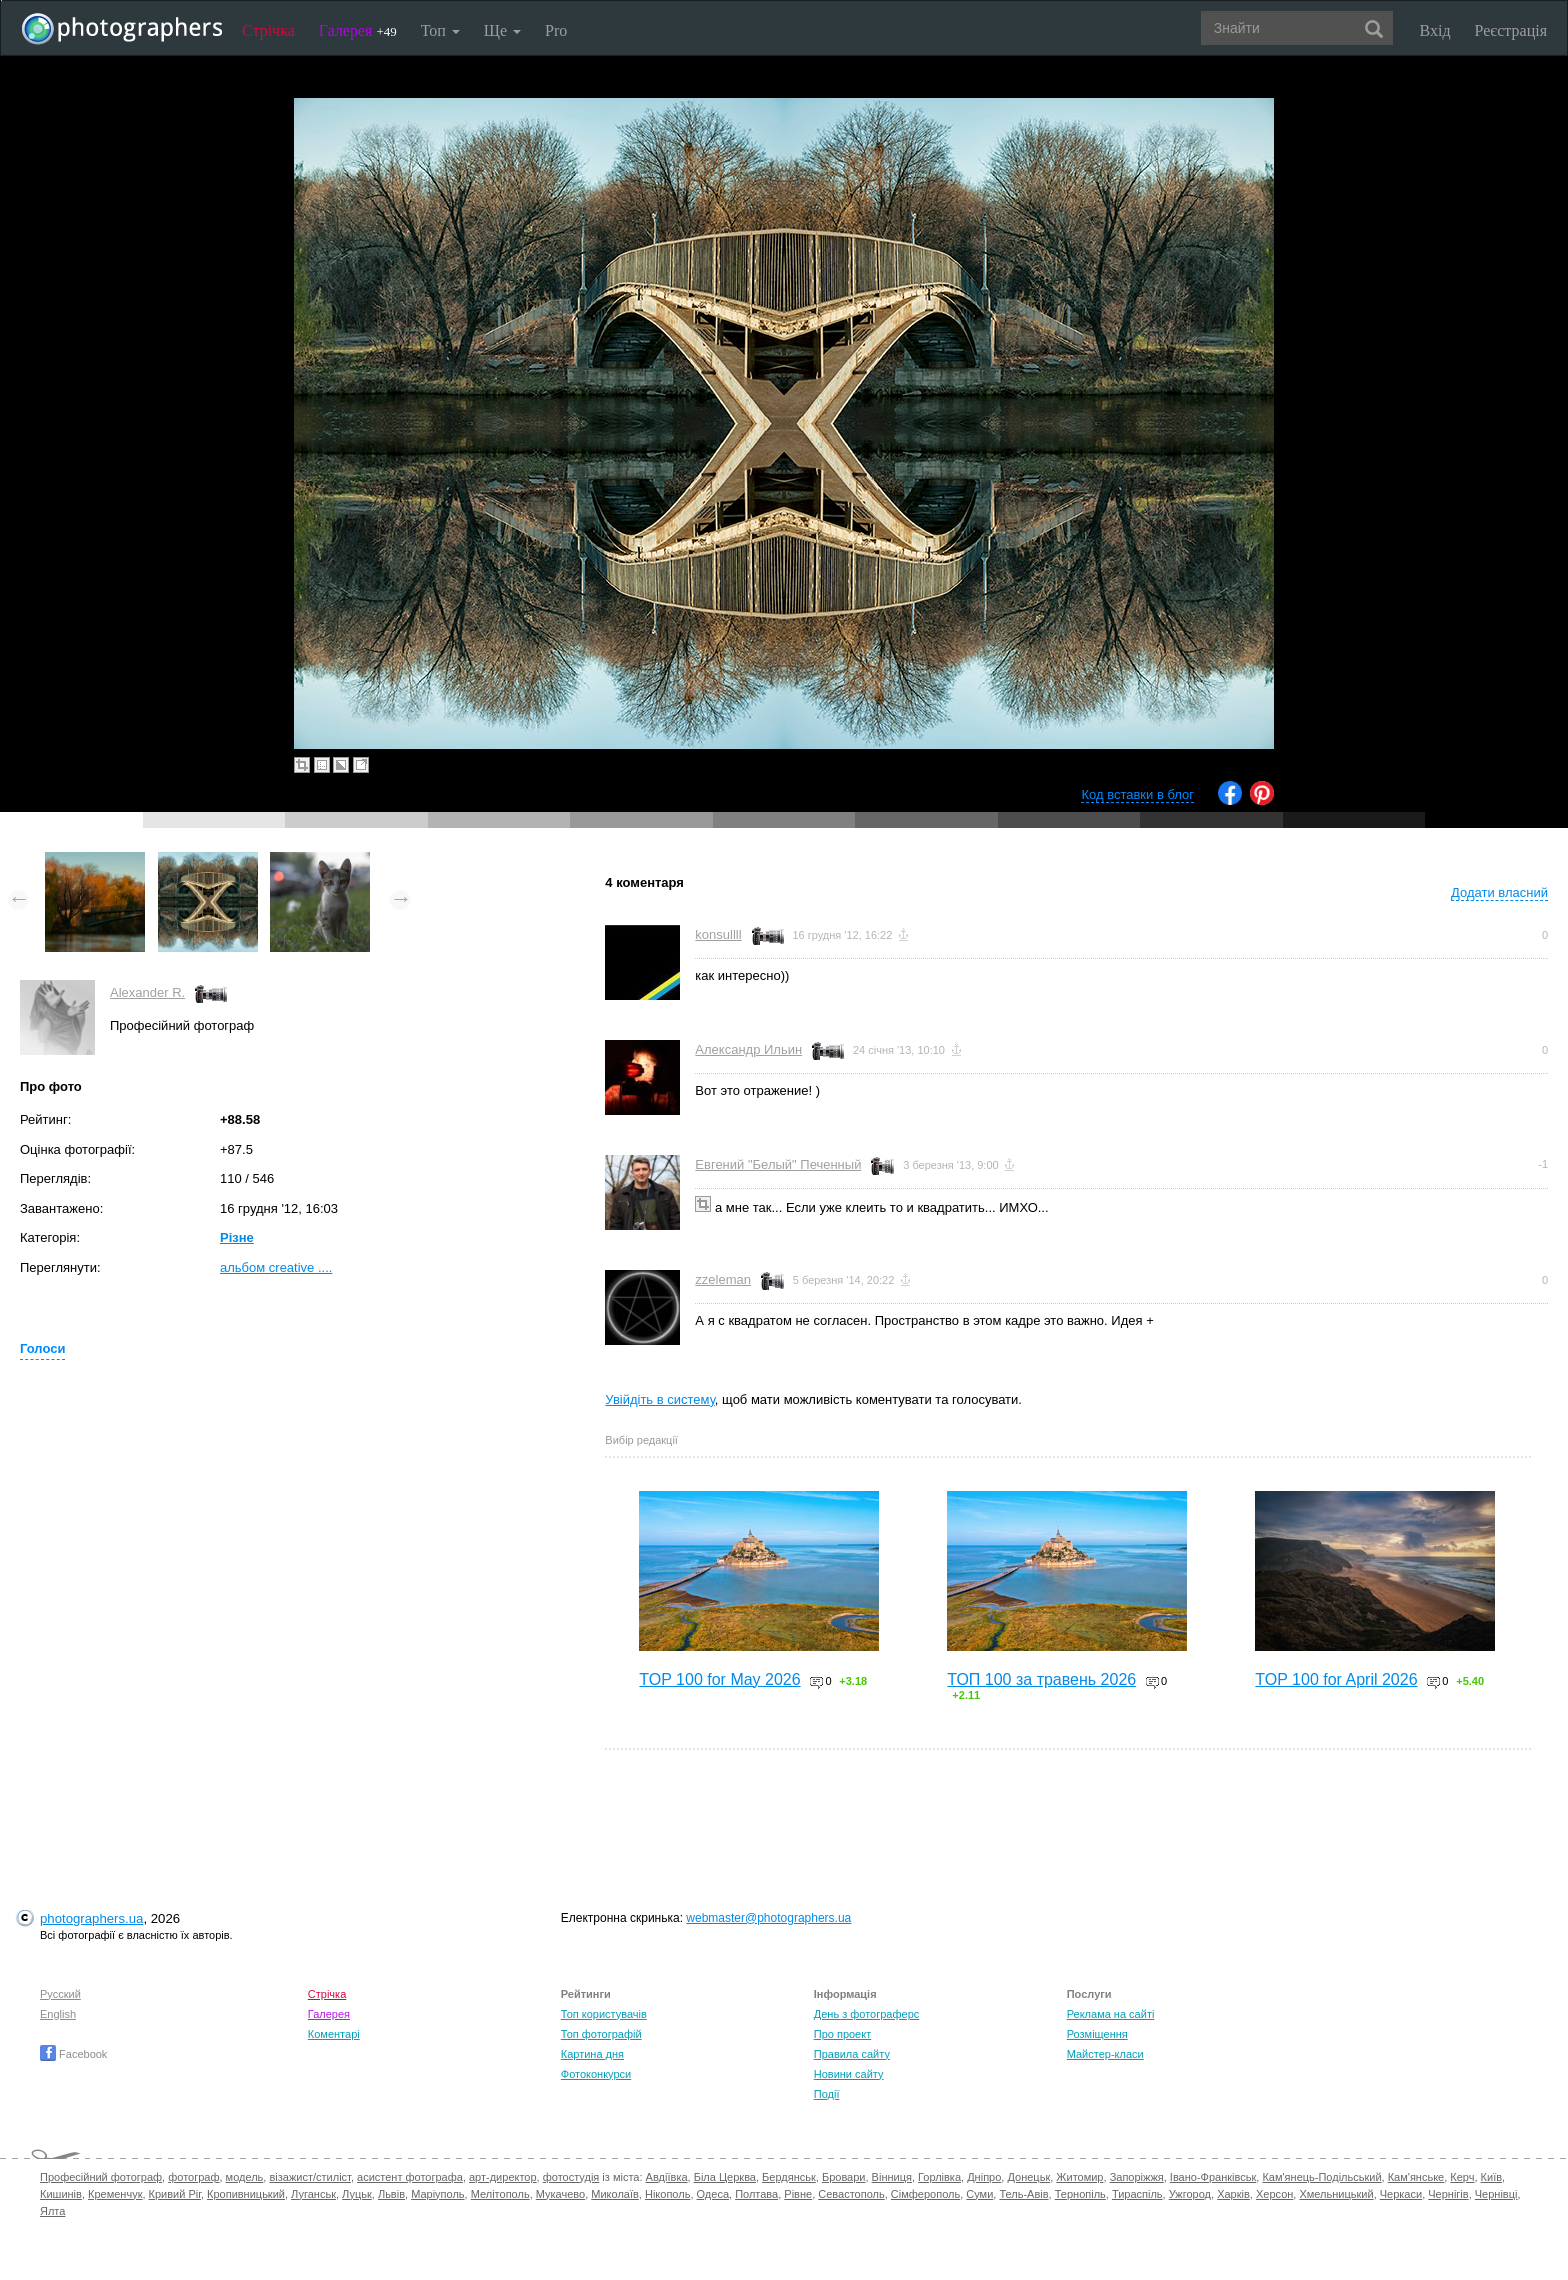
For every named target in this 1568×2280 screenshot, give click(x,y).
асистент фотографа (410, 2177)
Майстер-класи (1105, 2054)
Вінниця (892, 2177)
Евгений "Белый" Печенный (778, 1164)
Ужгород (1190, 2194)
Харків (1233, 2194)
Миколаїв (615, 2194)
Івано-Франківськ (1213, 2177)
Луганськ (313, 2194)
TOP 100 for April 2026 (1336, 1679)
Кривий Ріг (175, 2194)
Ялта (52, 2211)
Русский (60, 1994)
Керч (1462, 2177)
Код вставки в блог (1137, 794)
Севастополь (851, 2194)
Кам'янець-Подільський (1321, 2177)
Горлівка (939, 2177)
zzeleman (723, 1279)
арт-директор (503, 2177)
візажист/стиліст (309, 2177)
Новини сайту (849, 2074)
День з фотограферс (867, 2014)
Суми (979, 2194)
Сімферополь (925, 2194)
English (58, 2014)
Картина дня (592, 2054)
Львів (391, 2194)
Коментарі (334, 2034)
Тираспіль (1137, 2194)
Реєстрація (1511, 30)
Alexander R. (147, 992)
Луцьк (357, 2194)
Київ (1491, 2177)
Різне (237, 1237)
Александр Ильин (748, 1049)
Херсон (1274, 2194)
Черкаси (1401, 2194)
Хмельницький (1336, 2194)
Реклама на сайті (1111, 2014)
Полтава (756, 2194)
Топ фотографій (601, 2034)
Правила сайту (852, 2054)
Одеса (713, 2194)
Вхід (1435, 30)
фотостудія (571, 2177)
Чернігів (1448, 2194)
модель (245, 2177)
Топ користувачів (604, 2014)
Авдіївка (667, 2177)
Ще (502, 30)
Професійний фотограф (101, 2177)
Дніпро (984, 2177)
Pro (556, 30)
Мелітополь (500, 2194)
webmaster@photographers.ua (768, 1918)
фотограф (193, 2177)
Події (827, 2094)
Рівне (798, 2194)
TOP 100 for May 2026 (719, 1679)
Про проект (842, 2034)
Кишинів (61, 2194)
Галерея (358, 30)
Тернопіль (1080, 2194)
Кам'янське (1416, 2177)
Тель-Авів (1023, 2194)
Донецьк (1028, 2177)
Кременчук (115, 2194)
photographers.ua (91, 1918)
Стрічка (268, 30)
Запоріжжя (1137, 2177)
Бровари (844, 2177)
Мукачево (560, 2194)
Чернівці (1496, 2194)
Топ (440, 30)
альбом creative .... (276, 1267)
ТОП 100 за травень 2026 (1041, 1679)
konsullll (718, 934)
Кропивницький (246, 2194)
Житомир (1079, 2177)
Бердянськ (789, 2177)
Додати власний (1499, 892)
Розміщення (1097, 2034)
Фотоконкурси (596, 2074)
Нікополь (667, 2194)
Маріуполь (437, 2194)
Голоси (42, 1348)
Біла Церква (725, 2177)
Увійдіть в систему (660, 1399)
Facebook (73, 2054)
